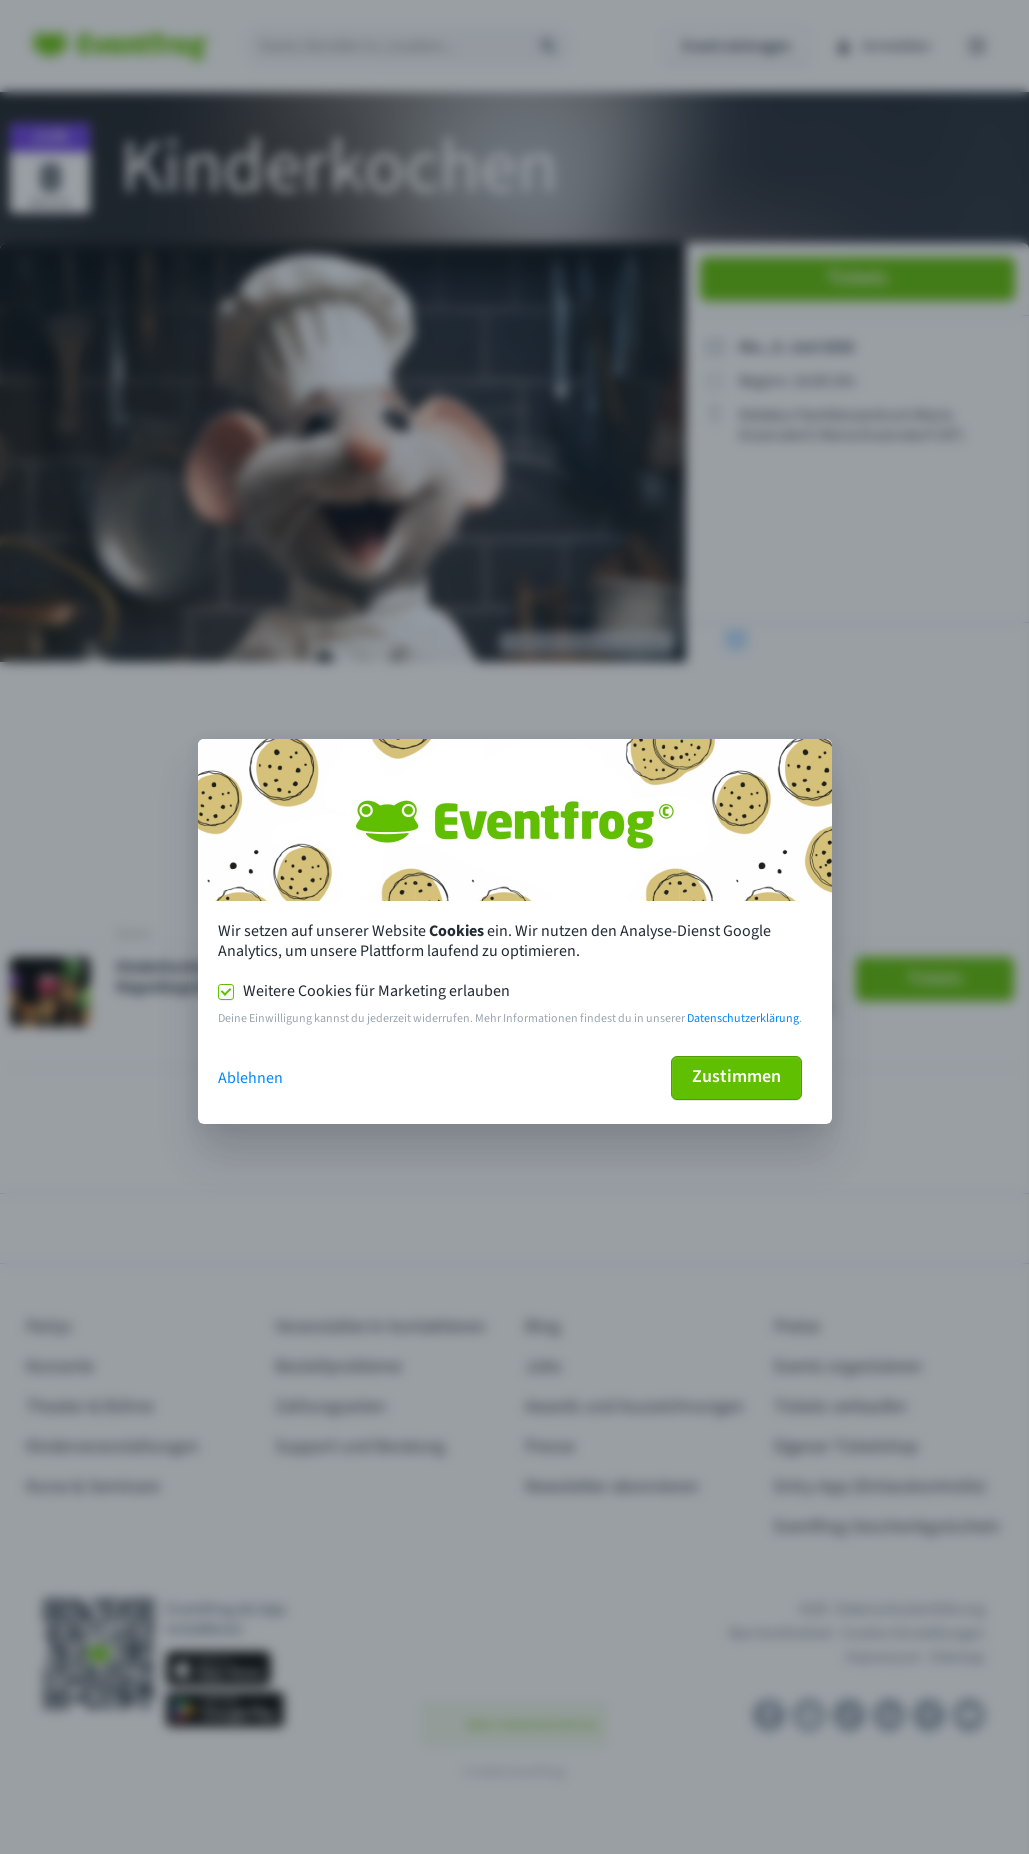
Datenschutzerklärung (743, 1018)
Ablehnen (250, 1078)
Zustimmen (736, 1076)
